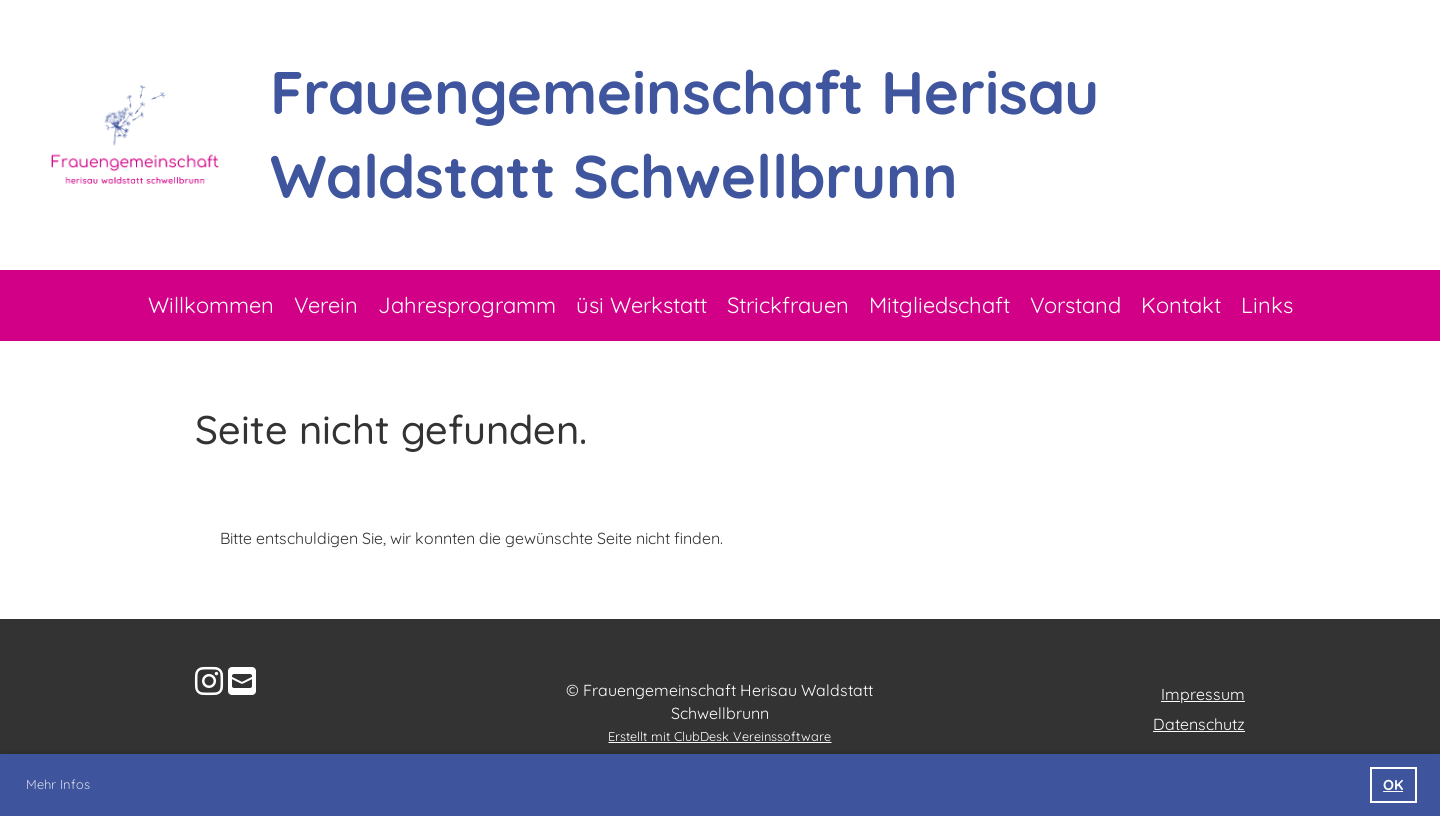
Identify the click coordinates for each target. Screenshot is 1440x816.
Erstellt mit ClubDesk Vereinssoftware (719, 736)
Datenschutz (1199, 724)
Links (1267, 305)
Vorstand (1075, 305)
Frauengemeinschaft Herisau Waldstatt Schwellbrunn (684, 133)
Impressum (1203, 694)
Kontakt (1181, 305)
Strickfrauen (788, 305)
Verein (326, 305)
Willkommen (211, 305)
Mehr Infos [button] (58, 784)
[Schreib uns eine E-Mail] (242, 681)
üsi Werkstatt (641, 305)
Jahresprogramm (467, 305)
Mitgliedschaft (939, 305)
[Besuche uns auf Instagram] (209, 681)
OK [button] (1393, 785)
